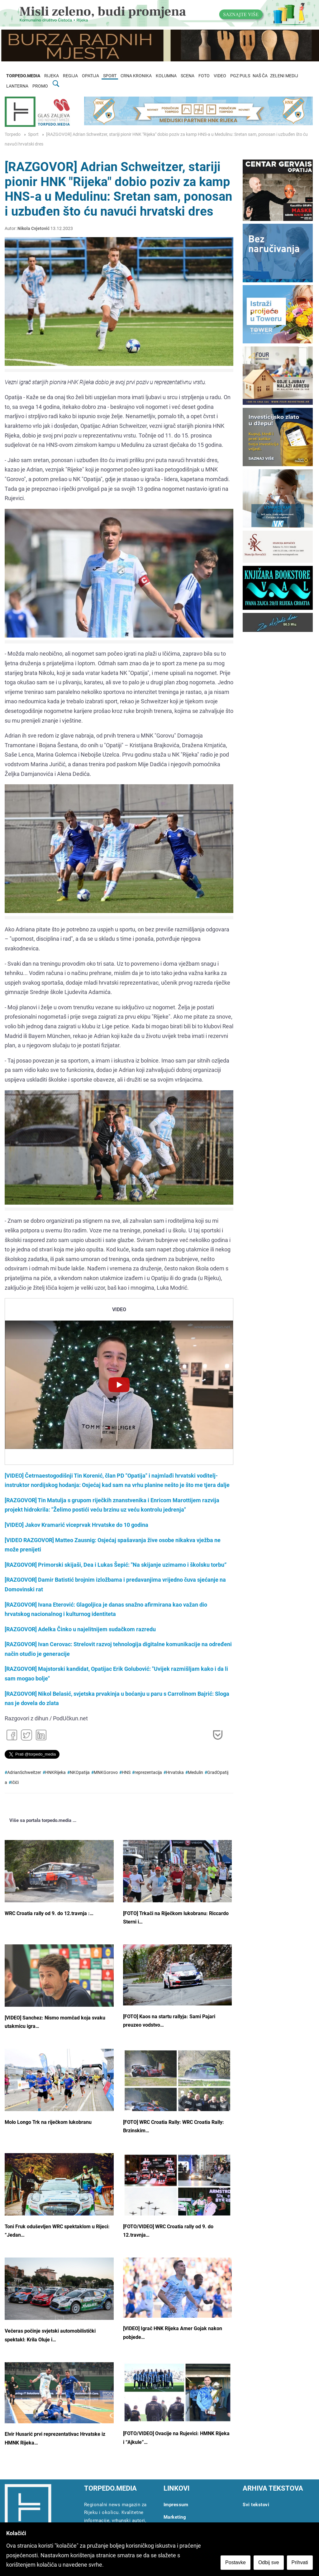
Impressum (176, 2504)
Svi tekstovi (256, 2504)
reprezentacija (148, 1772)
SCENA (187, 76)
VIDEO (220, 76)
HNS (126, 1772)
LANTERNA (17, 86)
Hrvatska (175, 1772)
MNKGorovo (106, 1772)
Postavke (235, 2562)
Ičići (15, 1782)
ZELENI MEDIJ (284, 76)
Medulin (195, 1772)
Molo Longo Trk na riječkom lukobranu (48, 2122)
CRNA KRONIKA (136, 76)
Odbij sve (268, 2562)
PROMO (40, 86)
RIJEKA (51, 76)
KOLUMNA (166, 76)
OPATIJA (90, 76)
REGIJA (70, 76)
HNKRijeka (55, 1772)
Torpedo (13, 134)
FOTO (204, 76)
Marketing (175, 2517)
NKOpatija (80, 1772)
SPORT (110, 76)
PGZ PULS (240, 76)
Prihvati (300, 2562)
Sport (33, 134)
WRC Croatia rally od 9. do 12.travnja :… (49, 1913)
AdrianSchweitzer (24, 1772)
